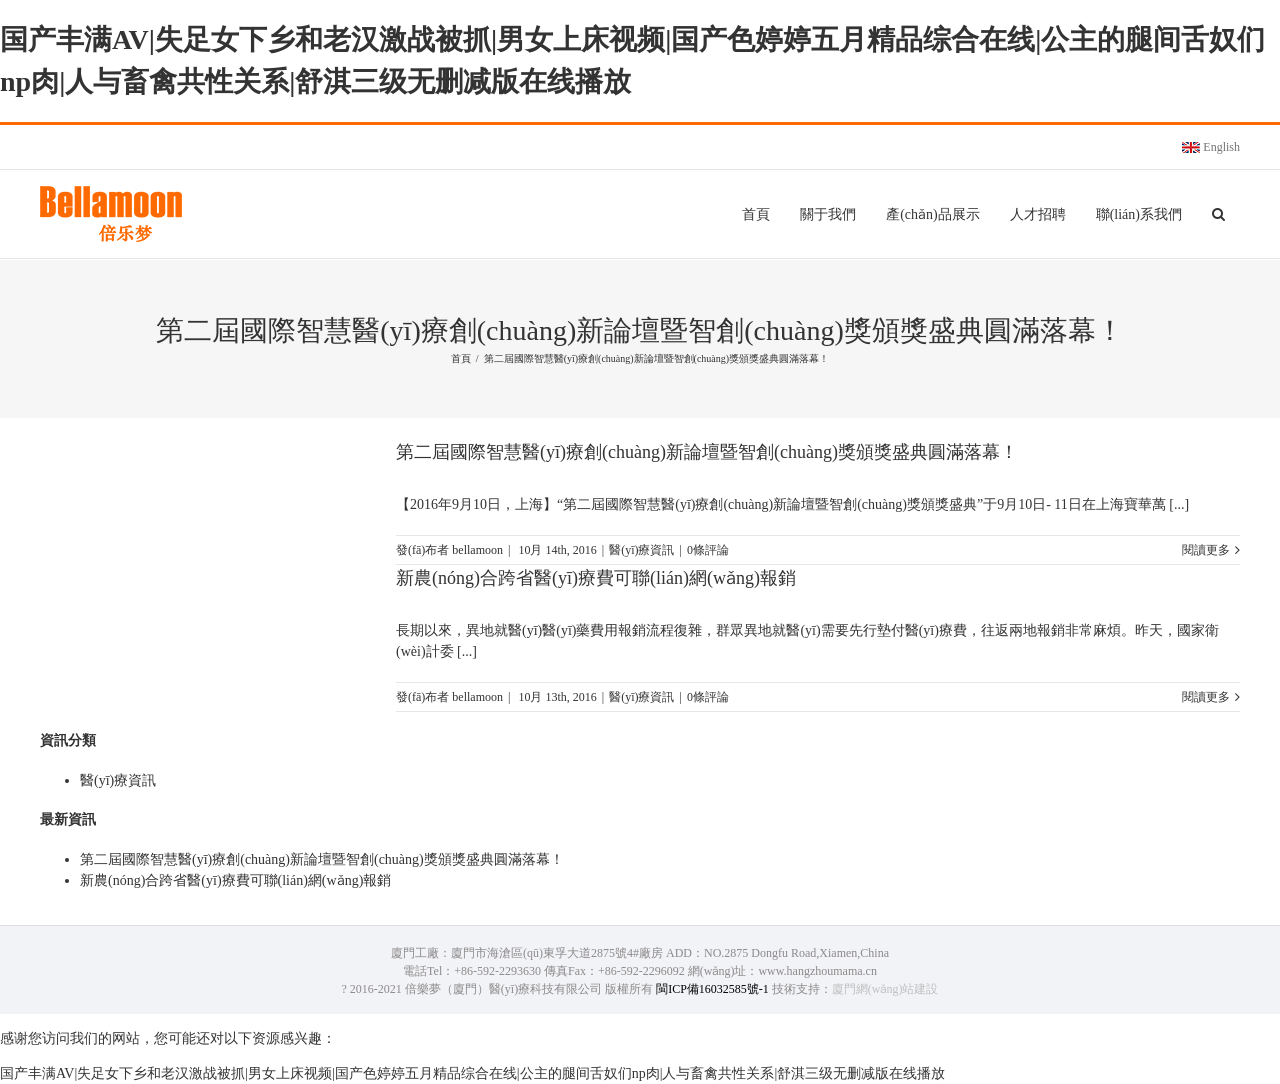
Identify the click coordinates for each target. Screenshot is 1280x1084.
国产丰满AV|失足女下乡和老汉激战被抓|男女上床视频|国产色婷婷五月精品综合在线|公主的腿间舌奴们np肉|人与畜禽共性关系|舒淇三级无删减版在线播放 (472, 1073)
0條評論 (708, 550)
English (1211, 147)
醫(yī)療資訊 (641, 550)
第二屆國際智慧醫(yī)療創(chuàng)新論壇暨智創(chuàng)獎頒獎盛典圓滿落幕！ (707, 452)
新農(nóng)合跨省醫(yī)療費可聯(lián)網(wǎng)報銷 (596, 578)
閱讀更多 (1206, 550)
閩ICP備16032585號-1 (712, 989)
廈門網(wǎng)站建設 (885, 989)
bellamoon (477, 550)
